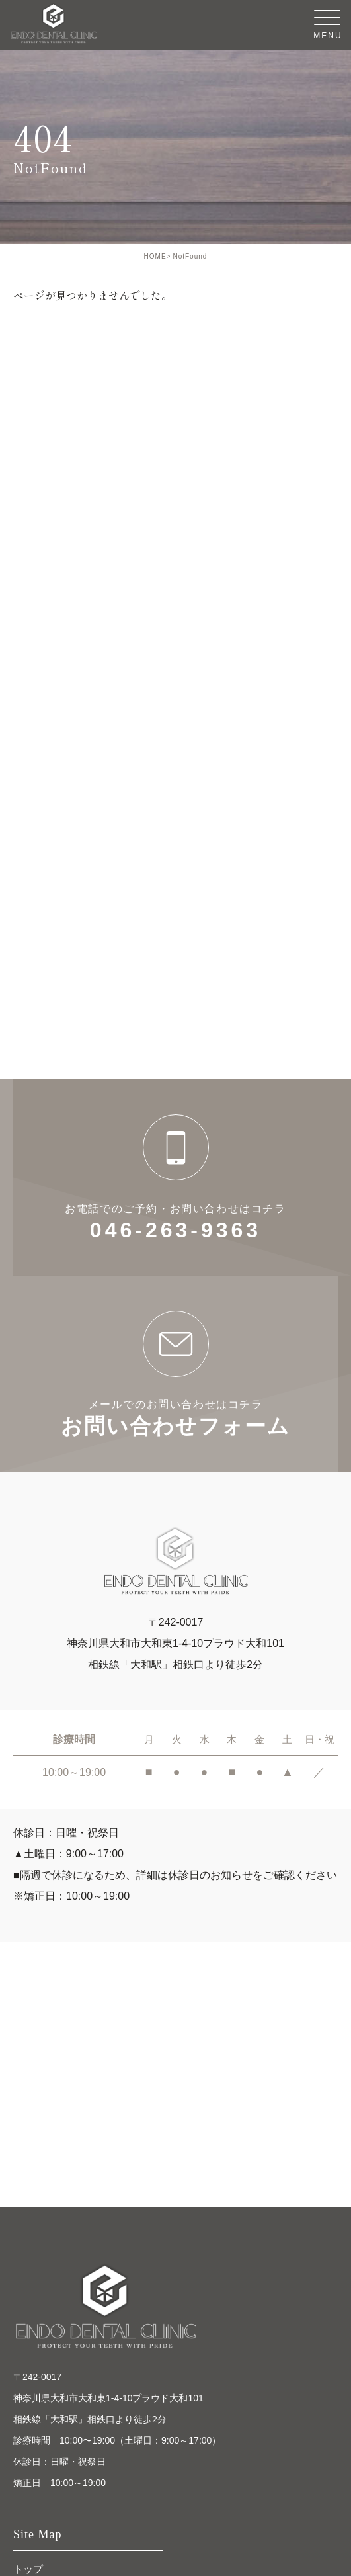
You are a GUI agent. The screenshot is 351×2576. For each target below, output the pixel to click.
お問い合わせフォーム (175, 1374)
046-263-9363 (175, 1177)
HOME (155, 256)
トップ (28, 2569)
